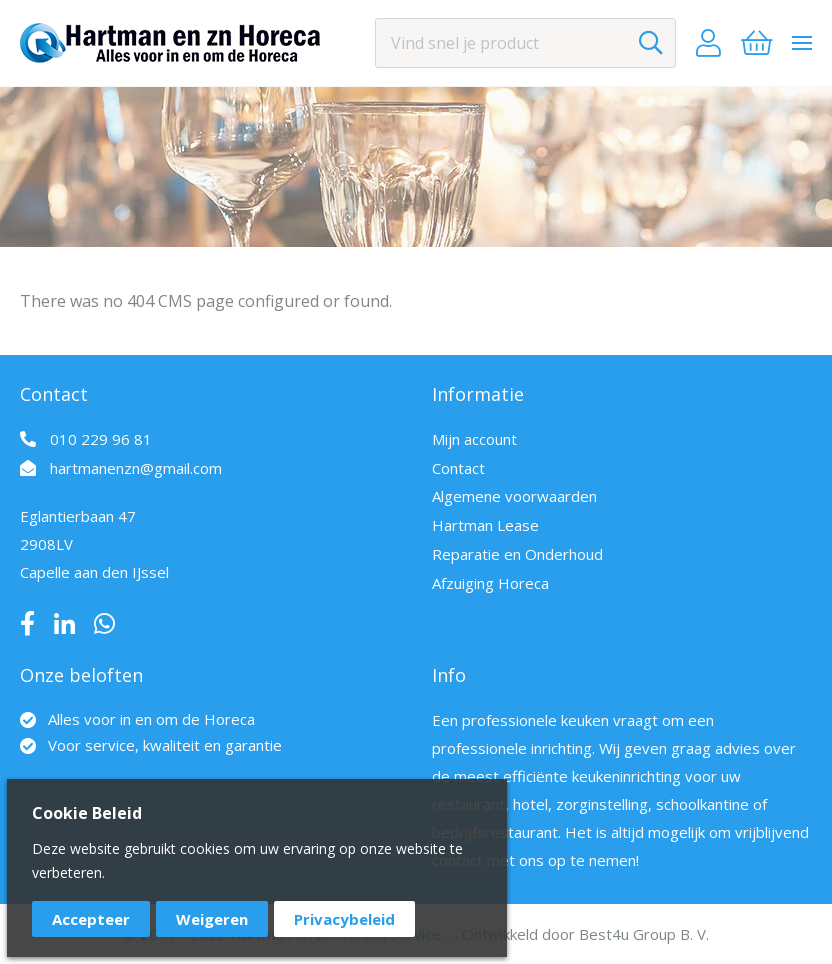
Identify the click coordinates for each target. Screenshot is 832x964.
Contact (458, 468)
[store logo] (170, 43)
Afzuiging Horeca (490, 583)
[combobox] (525, 43)
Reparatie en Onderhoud (517, 554)
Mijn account (474, 439)
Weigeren (212, 919)
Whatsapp (104, 624)
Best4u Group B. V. (644, 934)
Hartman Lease (485, 525)
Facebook (27, 624)
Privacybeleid (344, 919)
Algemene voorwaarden (514, 496)
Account (708, 43)
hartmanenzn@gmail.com (136, 468)
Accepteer (91, 919)
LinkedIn (64, 624)
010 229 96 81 (101, 439)
